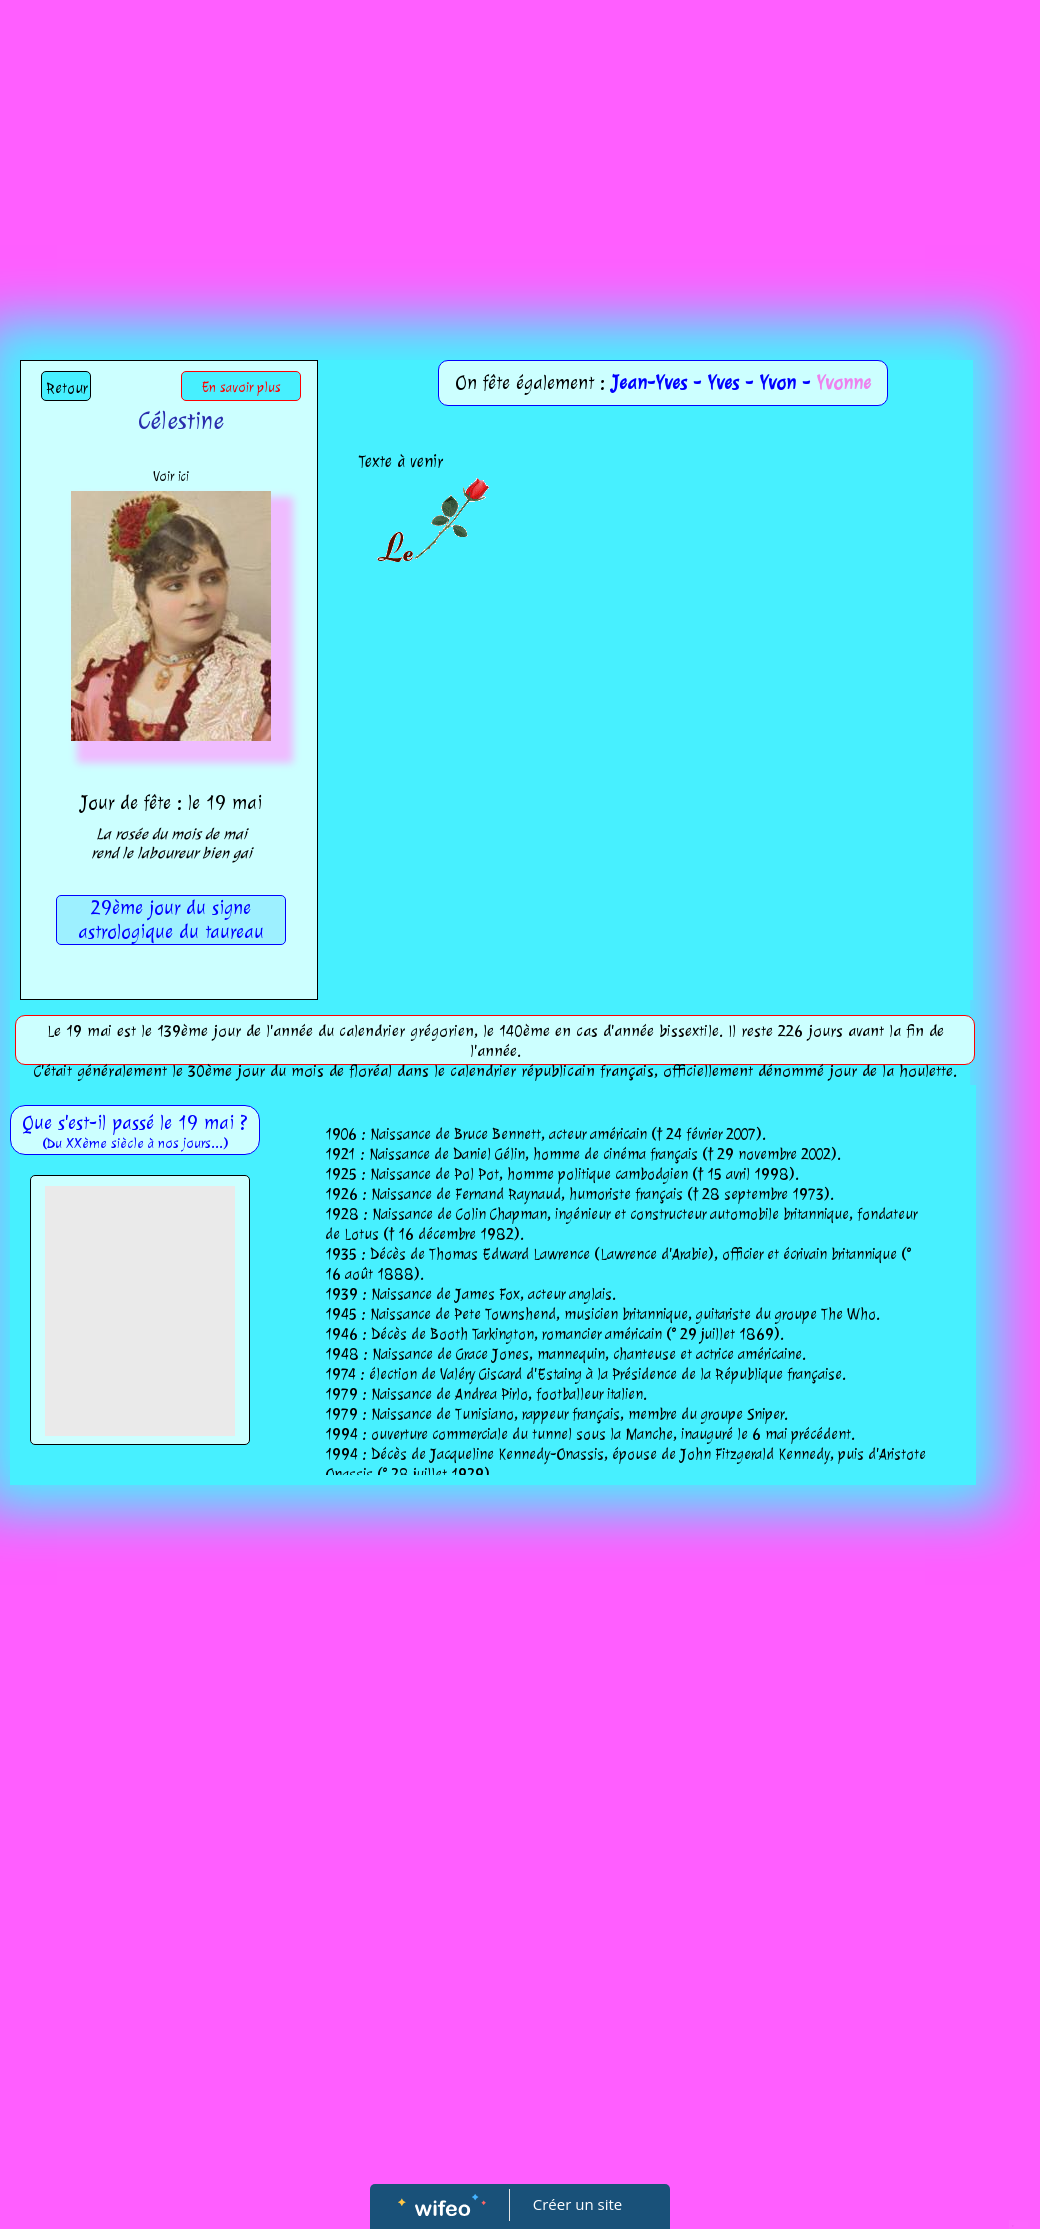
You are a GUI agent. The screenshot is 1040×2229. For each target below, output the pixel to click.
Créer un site (577, 2204)
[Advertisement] (520, 150)
